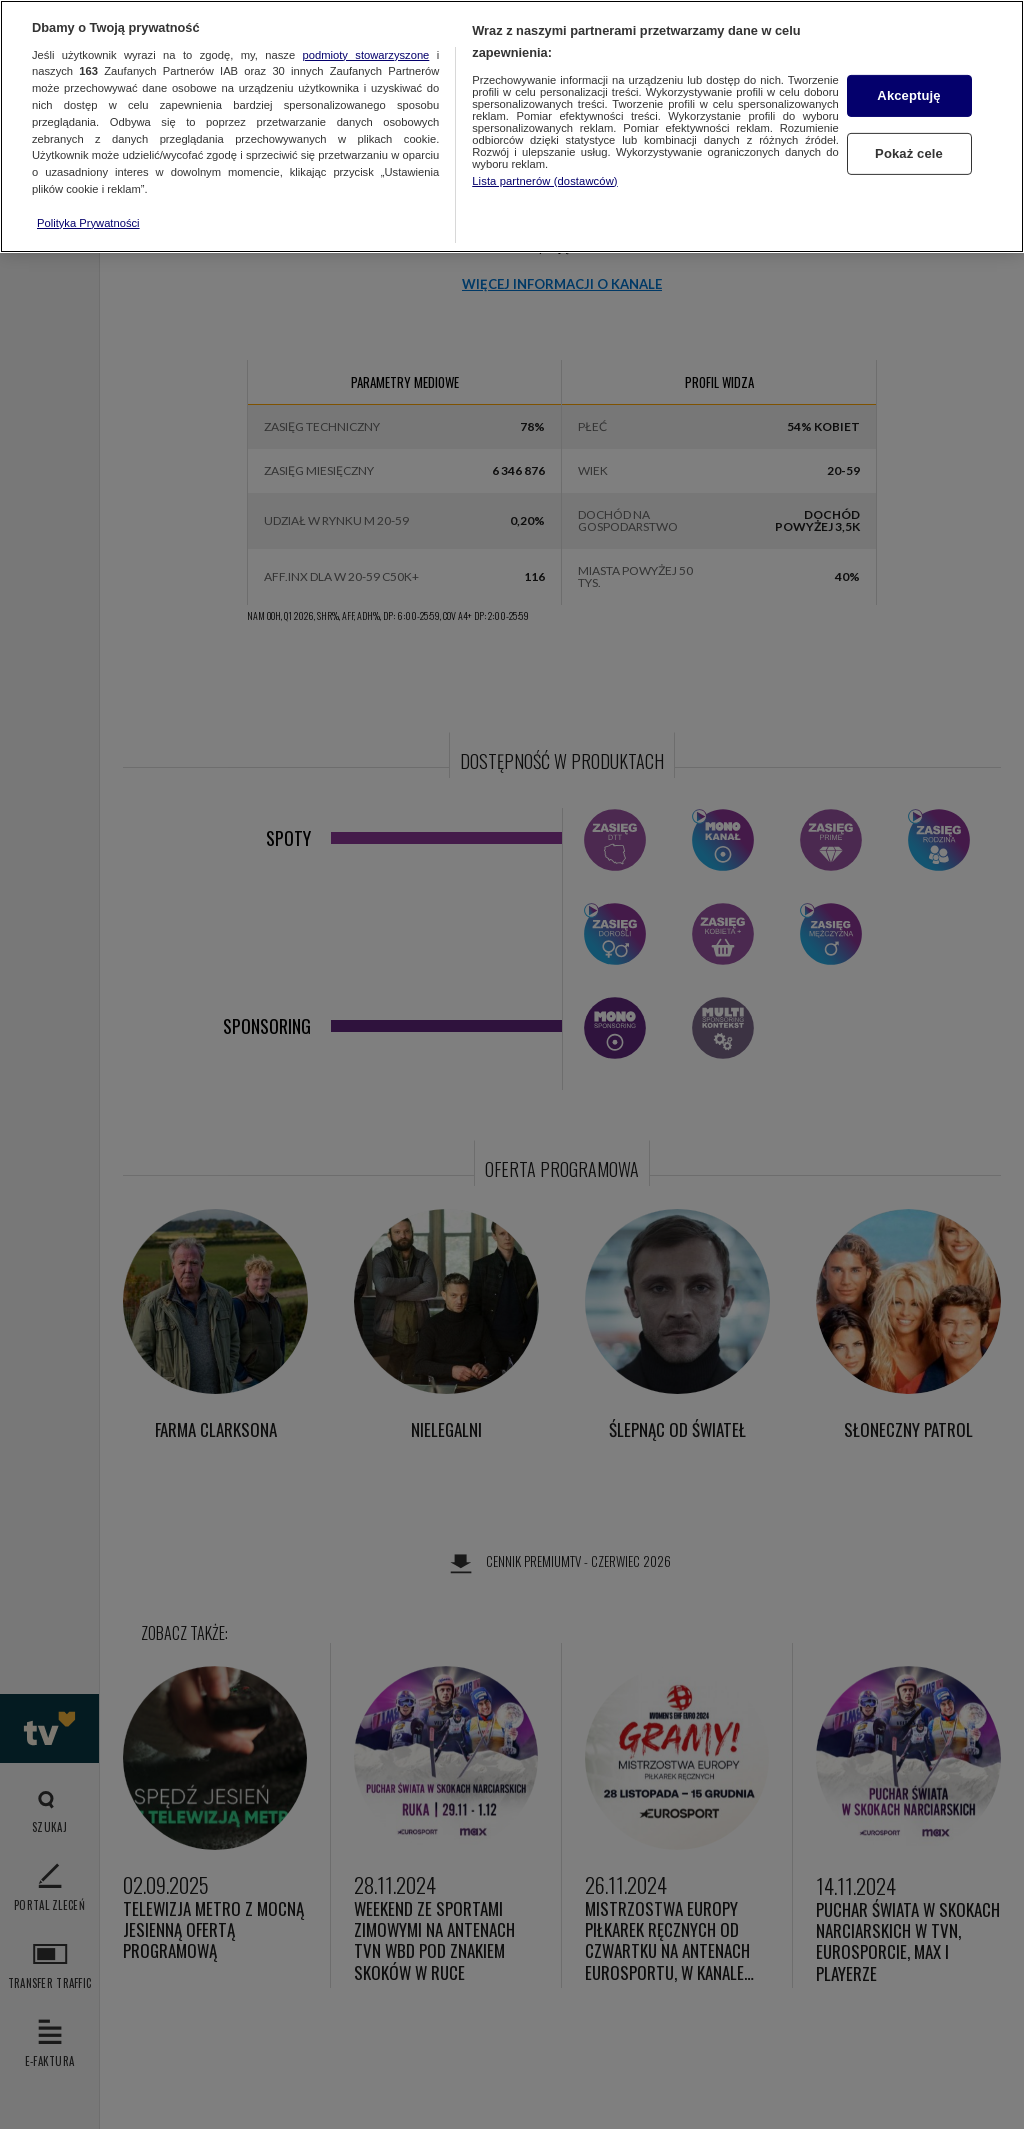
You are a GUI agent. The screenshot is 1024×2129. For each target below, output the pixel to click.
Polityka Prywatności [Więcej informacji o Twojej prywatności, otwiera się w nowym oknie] (88, 223)
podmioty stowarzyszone (366, 55)
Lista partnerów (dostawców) (544, 181)
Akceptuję (908, 95)
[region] (512, 126)
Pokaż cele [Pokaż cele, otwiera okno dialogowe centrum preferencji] (909, 153)
